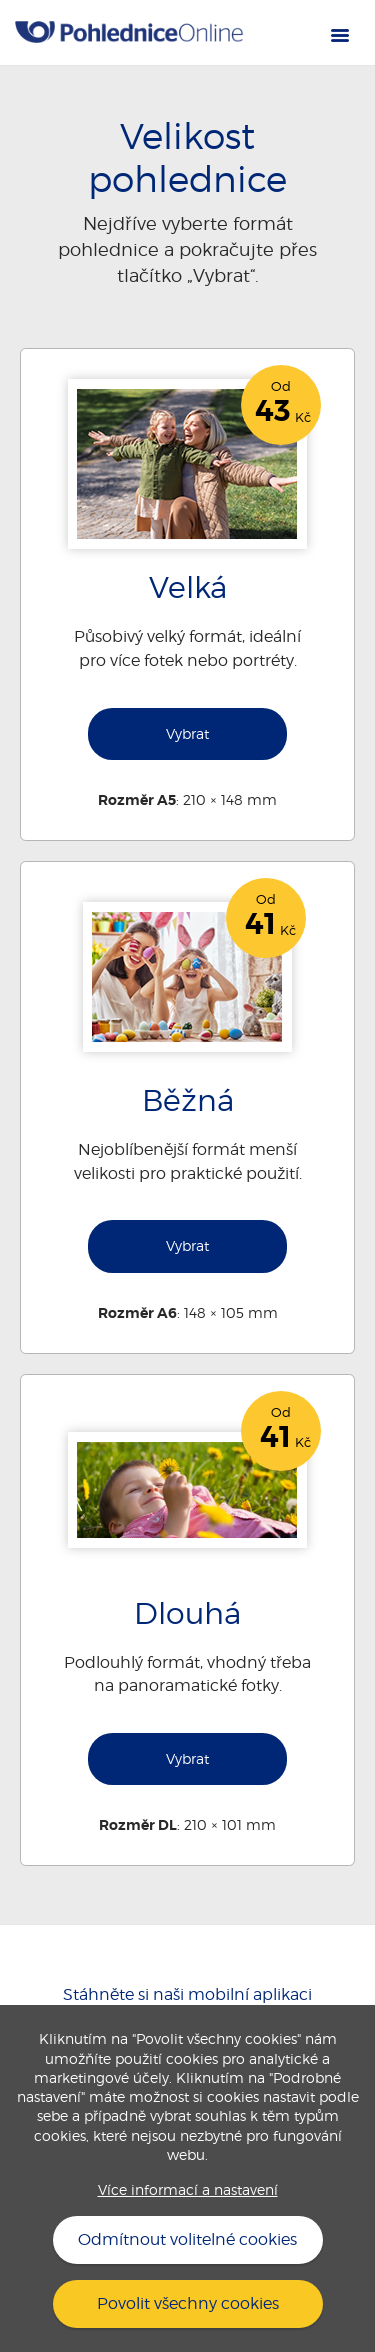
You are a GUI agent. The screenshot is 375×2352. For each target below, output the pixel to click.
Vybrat (187, 733)
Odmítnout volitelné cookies (187, 2239)
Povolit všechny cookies (188, 2303)
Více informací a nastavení (188, 2189)
